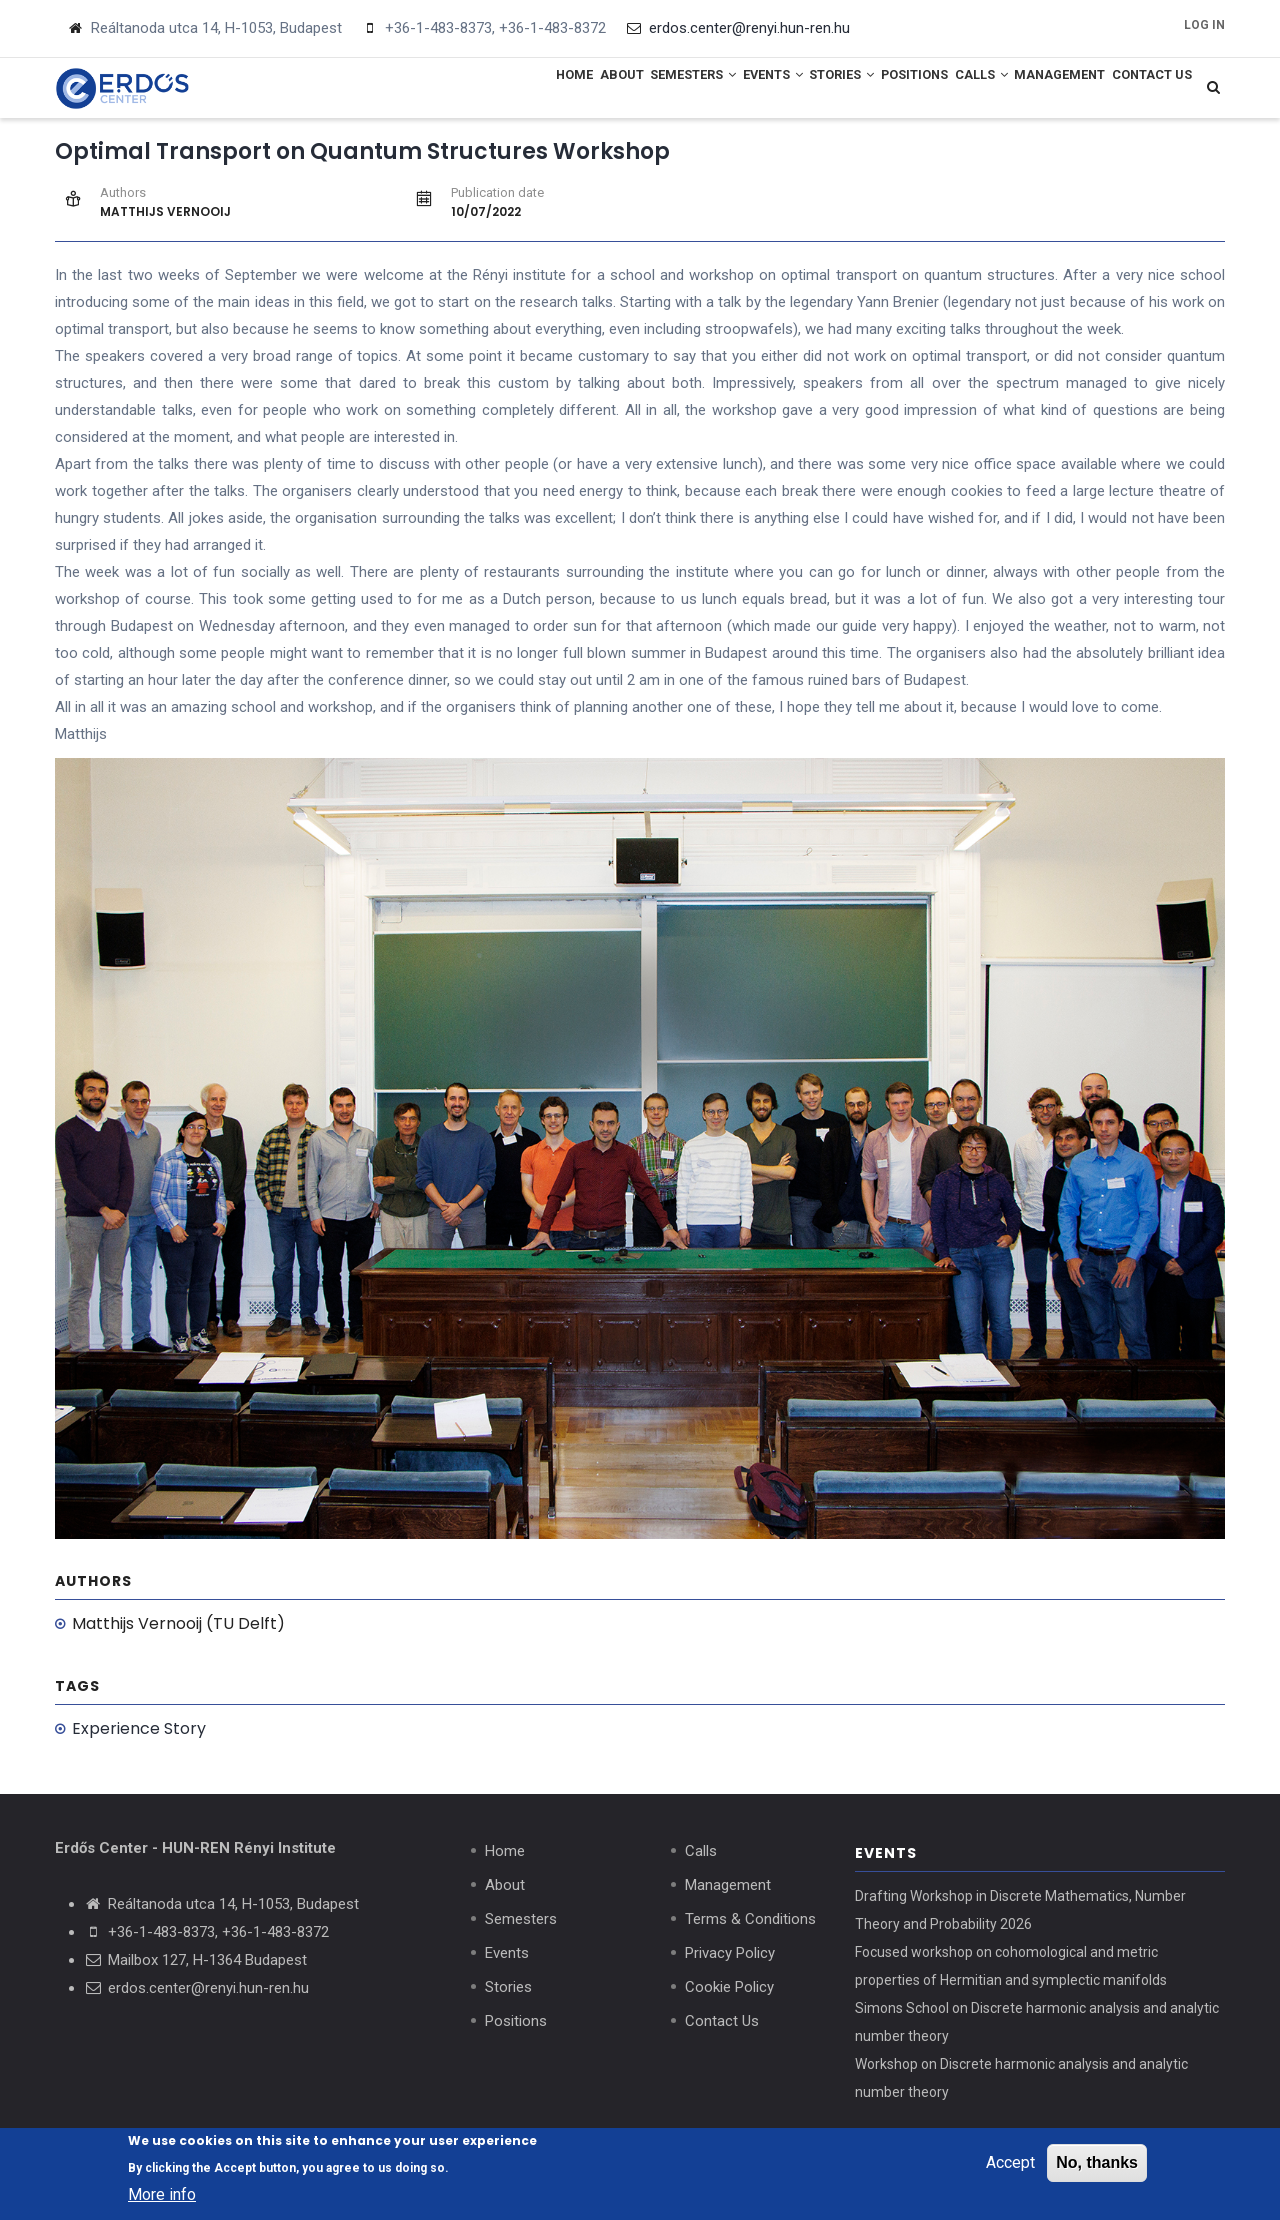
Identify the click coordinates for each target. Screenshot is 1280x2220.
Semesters (583, 90)
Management (1035, 90)
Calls (940, 90)
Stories (766, 90)
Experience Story (139, 1733)
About (496, 90)
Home (433, 90)
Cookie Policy (729, 1992)
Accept (1010, 2164)
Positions (856, 90)
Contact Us (1143, 90)
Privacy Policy (730, 1958)
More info (162, 2197)
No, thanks (1097, 2164)
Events (680, 90)
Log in (1204, 25)
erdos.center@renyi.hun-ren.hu (208, 1993)
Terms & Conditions (750, 1924)
